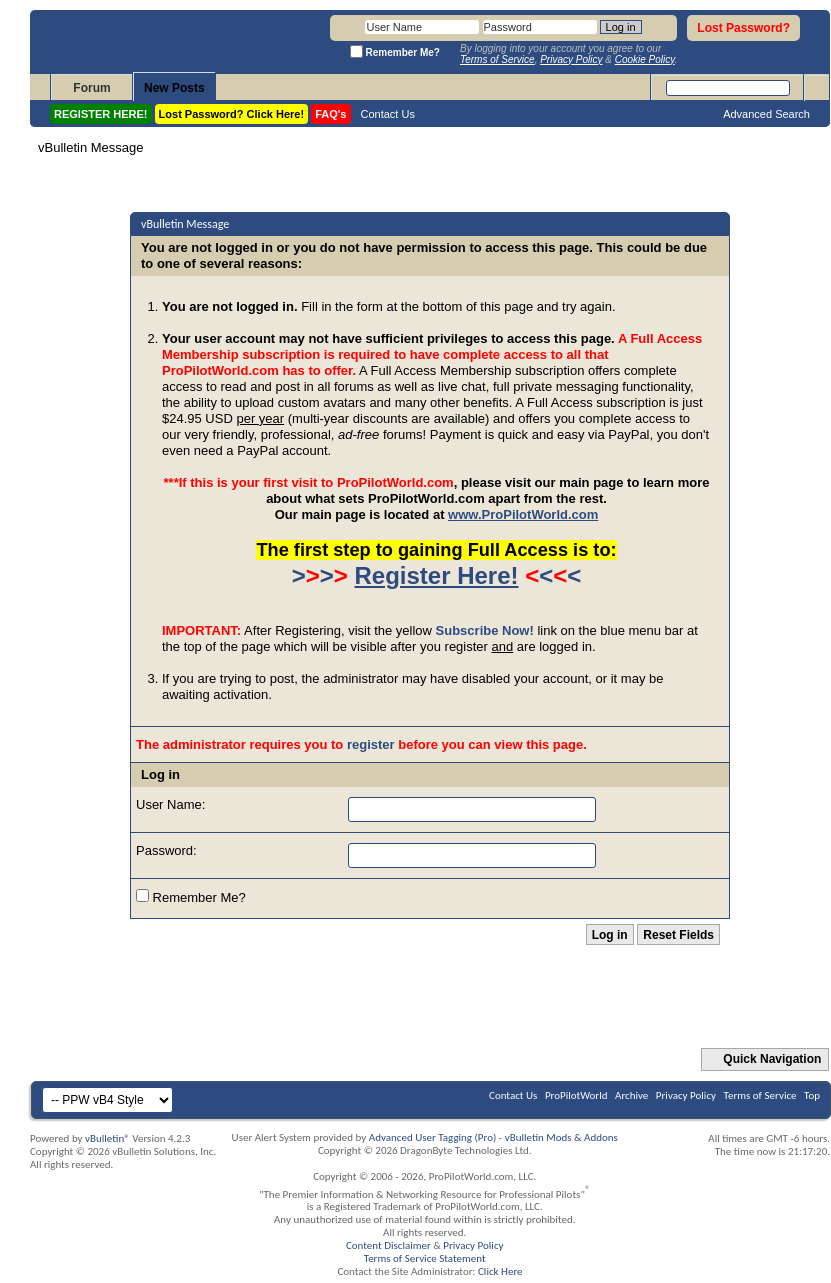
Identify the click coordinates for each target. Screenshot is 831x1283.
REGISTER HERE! (101, 114)
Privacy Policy (686, 1095)
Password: (166, 850)
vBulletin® (107, 1138)
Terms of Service (760, 1095)
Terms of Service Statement (425, 1258)
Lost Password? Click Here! (232, 114)
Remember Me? (191, 897)
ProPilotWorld (576, 1095)
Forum (91, 88)
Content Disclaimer (388, 1245)
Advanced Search (766, 114)
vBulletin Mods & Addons (561, 1137)
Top (812, 1095)
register (371, 744)
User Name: (170, 804)
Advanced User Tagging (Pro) (433, 1137)
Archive (631, 1095)
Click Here (500, 1271)
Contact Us (388, 114)
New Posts (174, 88)
